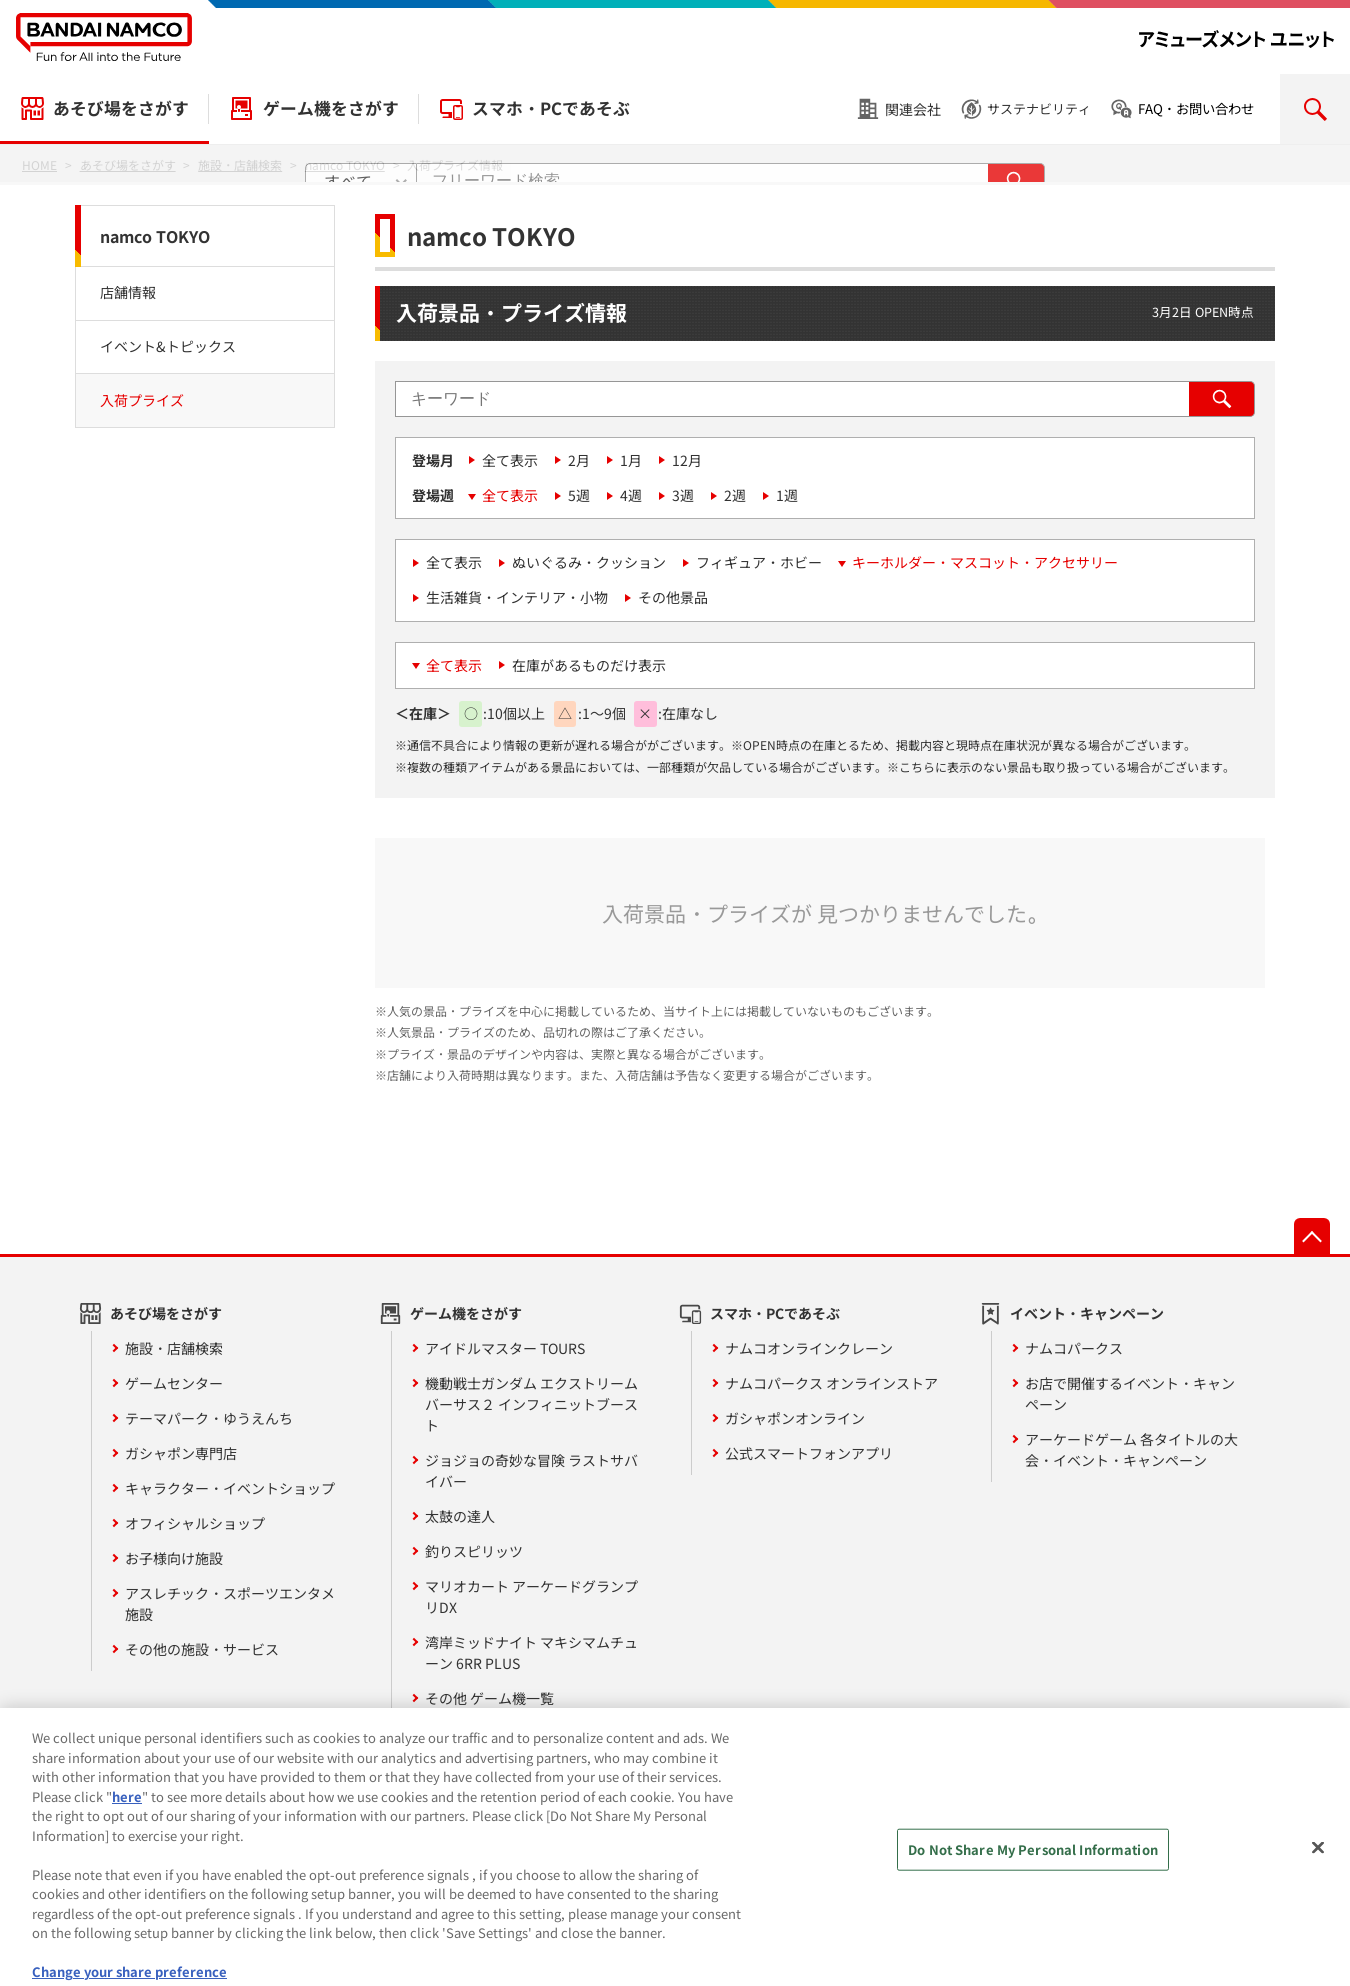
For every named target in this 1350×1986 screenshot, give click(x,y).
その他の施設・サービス (202, 1649)
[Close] (1318, 1903)
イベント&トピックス (168, 346)
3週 (683, 495)
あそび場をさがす (121, 108)
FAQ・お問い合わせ (1196, 108)
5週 (579, 495)
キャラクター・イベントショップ (230, 1488)
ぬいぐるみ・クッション (589, 562)
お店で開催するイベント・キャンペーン (1130, 1393)
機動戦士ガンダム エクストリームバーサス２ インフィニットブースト (531, 1404)
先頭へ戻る (1312, 1236)
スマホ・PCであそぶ (551, 108)
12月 (687, 460)
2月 (579, 460)
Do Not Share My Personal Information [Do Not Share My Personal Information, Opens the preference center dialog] (1033, 1904)
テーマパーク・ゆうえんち (209, 1418)
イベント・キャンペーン (1087, 1313)
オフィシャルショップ (195, 1523)
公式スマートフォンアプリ (809, 1453)
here (127, 1851)
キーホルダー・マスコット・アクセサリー (985, 562)
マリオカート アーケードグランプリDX (531, 1596)
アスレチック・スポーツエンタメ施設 (230, 1603)
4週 (631, 495)
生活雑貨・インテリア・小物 (517, 597)
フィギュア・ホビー (759, 562)
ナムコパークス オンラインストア (831, 1383)
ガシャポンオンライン (795, 1418)
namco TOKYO (155, 236)
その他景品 (673, 597)
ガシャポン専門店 (181, 1453)
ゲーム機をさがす (331, 108)
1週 (787, 495)
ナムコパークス (1074, 1348)
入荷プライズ (142, 400)
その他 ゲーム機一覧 (489, 1698)
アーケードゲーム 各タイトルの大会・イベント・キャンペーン (1131, 1449)
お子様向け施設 (174, 1558)
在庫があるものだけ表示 (589, 665)
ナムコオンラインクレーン (809, 1348)
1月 (631, 460)
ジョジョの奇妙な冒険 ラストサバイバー (531, 1470)
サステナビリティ (1039, 108)
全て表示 (510, 460)
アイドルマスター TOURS (505, 1348)
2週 (735, 495)
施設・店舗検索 (174, 1348)
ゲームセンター (174, 1383)
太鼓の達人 (460, 1516)
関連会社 (913, 109)
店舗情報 (128, 292)
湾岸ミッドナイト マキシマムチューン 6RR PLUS (531, 1652)
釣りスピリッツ (474, 1551)
